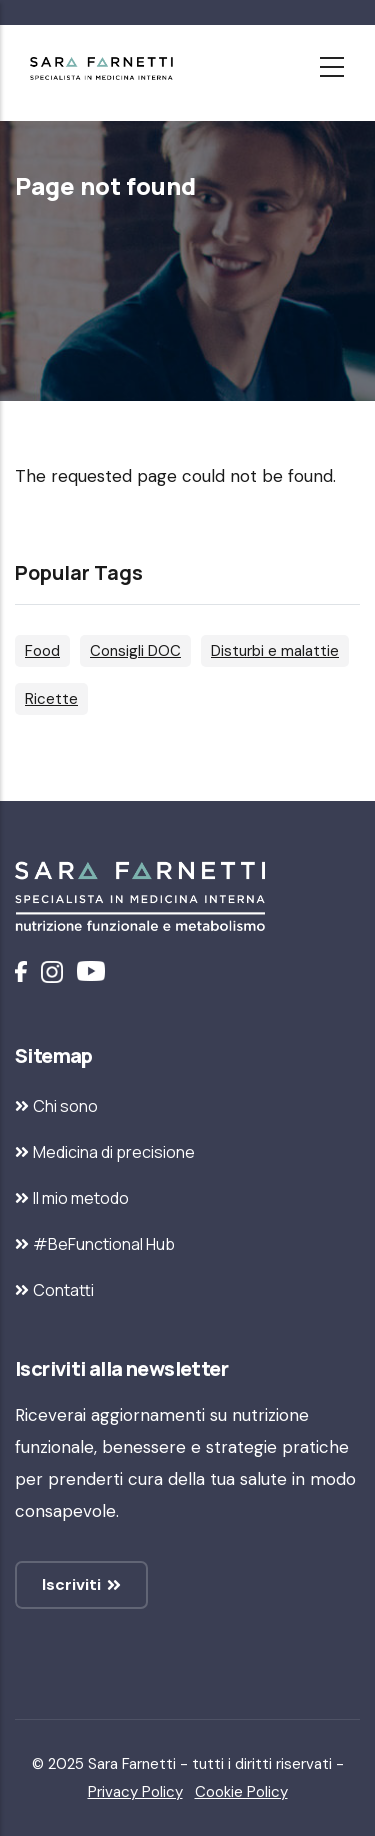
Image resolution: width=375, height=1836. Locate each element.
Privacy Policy (135, 1792)
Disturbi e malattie (275, 651)
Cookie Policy (241, 1792)
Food (42, 651)
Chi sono (65, 1106)
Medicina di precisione (114, 1152)
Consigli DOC (135, 651)
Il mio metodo (81, 1198)
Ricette (51, 699)
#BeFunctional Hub (104, 1244)
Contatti (63, 1290)
